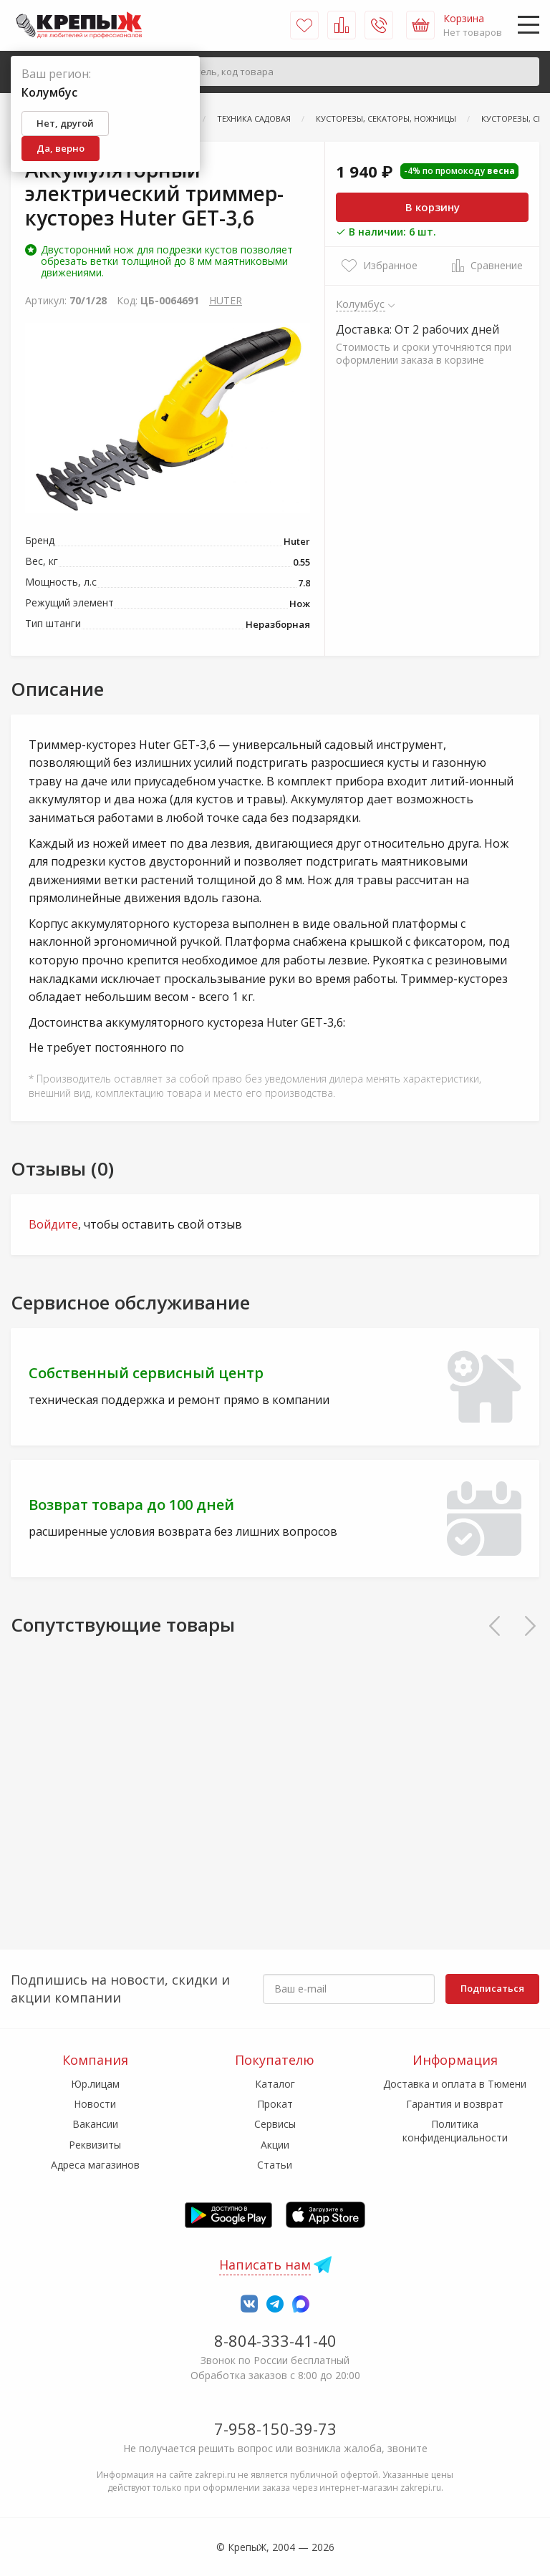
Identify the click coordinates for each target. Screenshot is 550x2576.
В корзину (432, 207)
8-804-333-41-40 (275, 2340)
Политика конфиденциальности (455, 2130)
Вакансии (95, 2124)
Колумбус (360, 303)
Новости (95, 2104)
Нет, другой (65, 123)
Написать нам (265, 2264)
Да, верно (61, 148)
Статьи (274, 2164)
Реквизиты (95, 2144)
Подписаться (492, 1988)
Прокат (275, 2104)
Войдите (53, 1224)
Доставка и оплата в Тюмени (454, 2084)
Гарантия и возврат (454, 2104)
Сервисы (275, 2124)
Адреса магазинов (95, 2164)
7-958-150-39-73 (275, 2428)
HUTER (225, 300)
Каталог (275, 2084)
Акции (275, 2144)
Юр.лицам (95, 2084)
